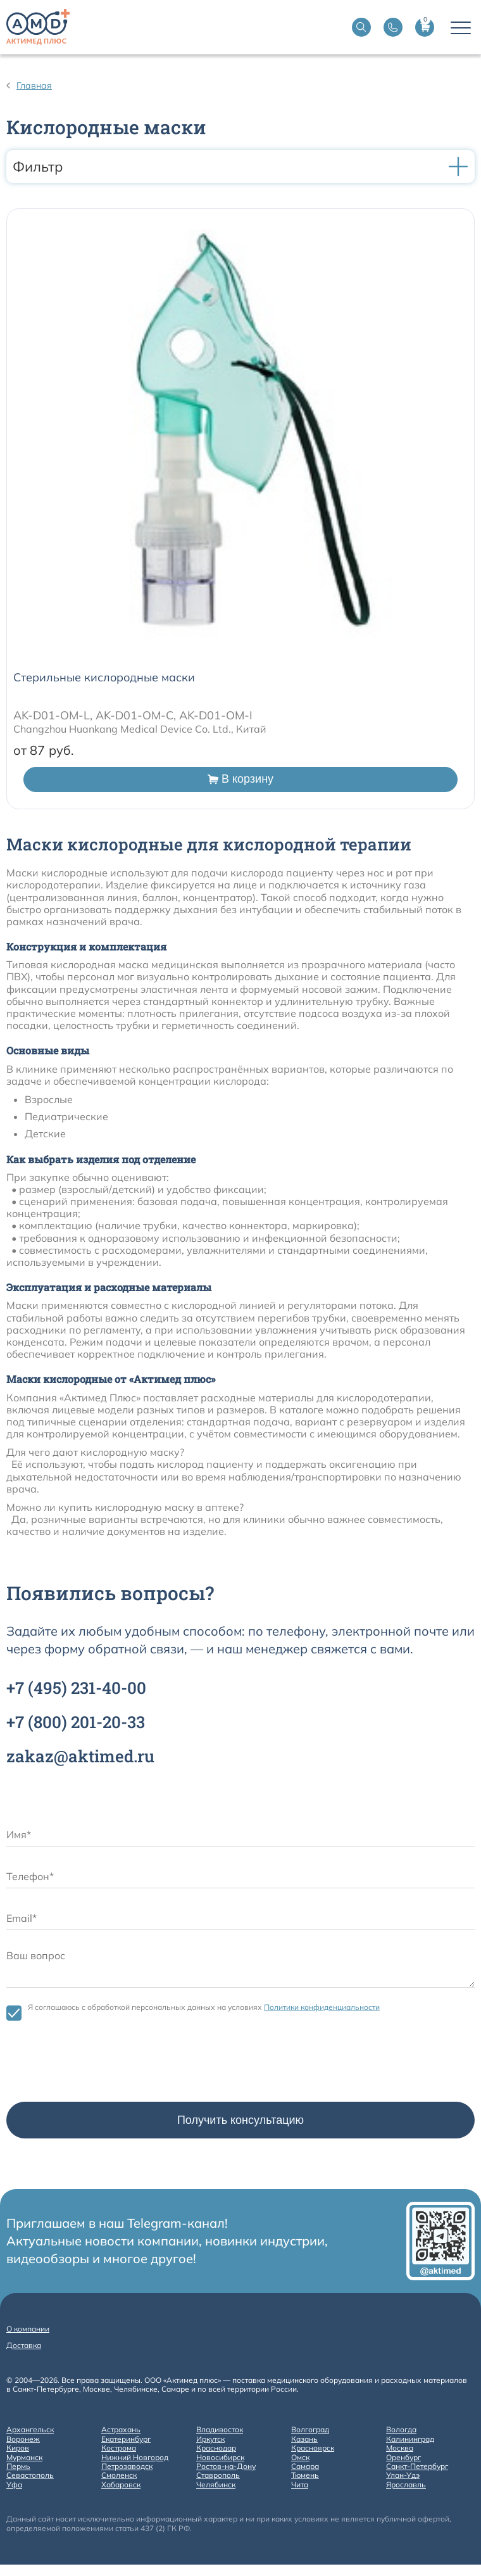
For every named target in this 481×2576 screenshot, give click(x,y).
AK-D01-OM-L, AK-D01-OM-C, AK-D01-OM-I (133, 715)
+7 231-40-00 (76, 1687)
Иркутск (210, 2439)
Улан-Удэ (403, 2475)
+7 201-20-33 (75, 1722)
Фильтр (240, 166)
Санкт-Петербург (417, 2466)
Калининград (410, 2439)
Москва (399, 2448)
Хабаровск (121, 2484)
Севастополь (30, 2475)
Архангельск (30, 2429)
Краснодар (216, 2448)
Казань (304, 2439)
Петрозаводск (127, 2466)
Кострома (118, 2448)
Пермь (18, 2466)
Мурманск (24, 2457)
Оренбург (403, 2457)
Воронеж (23, 2439)
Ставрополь (218, 2475)
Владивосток (219, 2429)
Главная (34, 85)
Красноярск (312, 2448)
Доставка (23, 2345)
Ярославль (406, 2484)
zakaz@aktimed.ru (80, 1756)
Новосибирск (220, 2457)
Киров (17, 2448)
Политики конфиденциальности (322, 2007)
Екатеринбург (126, 2439)
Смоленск (119, 2475)
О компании (27, 2328)
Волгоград (310, 2429)
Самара (305, 2466)
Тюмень (305, 2475)
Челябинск (215, 2484)
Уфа (14, 2484)
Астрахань (121, 2429)
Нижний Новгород (134, 2457)
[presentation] (102, 2064)
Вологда (401, 2429)
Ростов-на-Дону (226, 2466)
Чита (299, 2484)
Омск (300, 2457)
